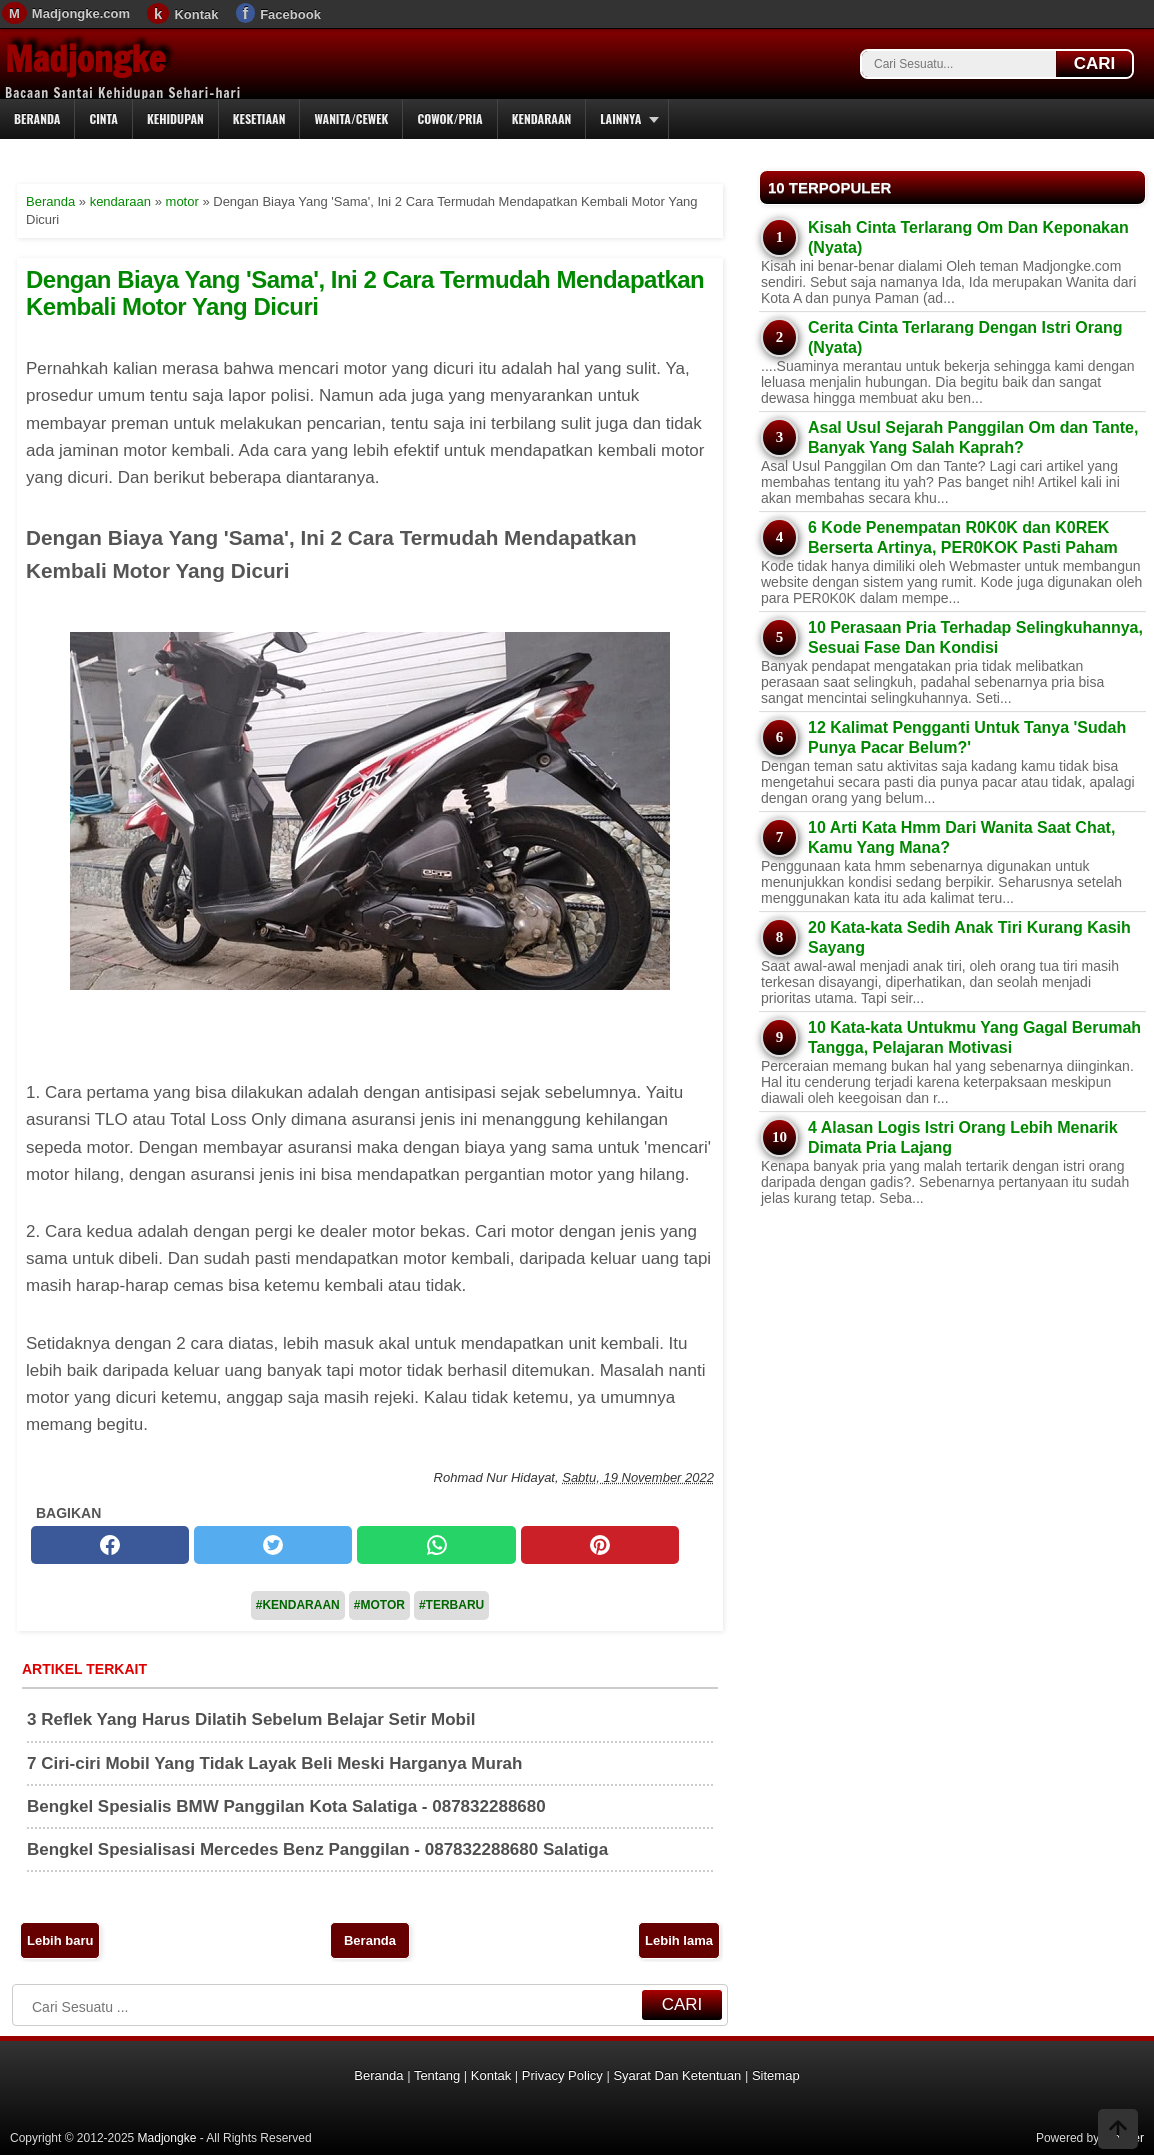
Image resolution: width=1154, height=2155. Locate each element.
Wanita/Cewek (351, 118)
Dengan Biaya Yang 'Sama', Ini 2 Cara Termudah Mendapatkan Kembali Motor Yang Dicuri (365, 292)
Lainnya (620, 118)
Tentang (437, 2075)
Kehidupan (175, 118)
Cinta (103, 118)
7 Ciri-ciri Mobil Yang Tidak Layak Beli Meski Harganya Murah (274, 1763)
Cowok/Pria (449, 118)
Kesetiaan (259, 118)
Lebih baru (60, 1940)
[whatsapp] (436, 1545)
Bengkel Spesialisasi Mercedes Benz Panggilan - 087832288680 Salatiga (317, 1849)
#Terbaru (451, 1605)
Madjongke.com (81, 13)
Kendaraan (542, 118)
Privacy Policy (562, 2075)
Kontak (196, 14)
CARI (1095, 63)
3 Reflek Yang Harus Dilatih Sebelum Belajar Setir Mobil (251, 1719)
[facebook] (110, 1545)
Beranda (37, 118)
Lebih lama (679, 1940)
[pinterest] (600, 1545)
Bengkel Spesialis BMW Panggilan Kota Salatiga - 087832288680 (286, 1806)
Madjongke (85, 59)
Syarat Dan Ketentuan (677, 2075)
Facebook (290, 14)
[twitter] (273, 1545)
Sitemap (776, 2075)
